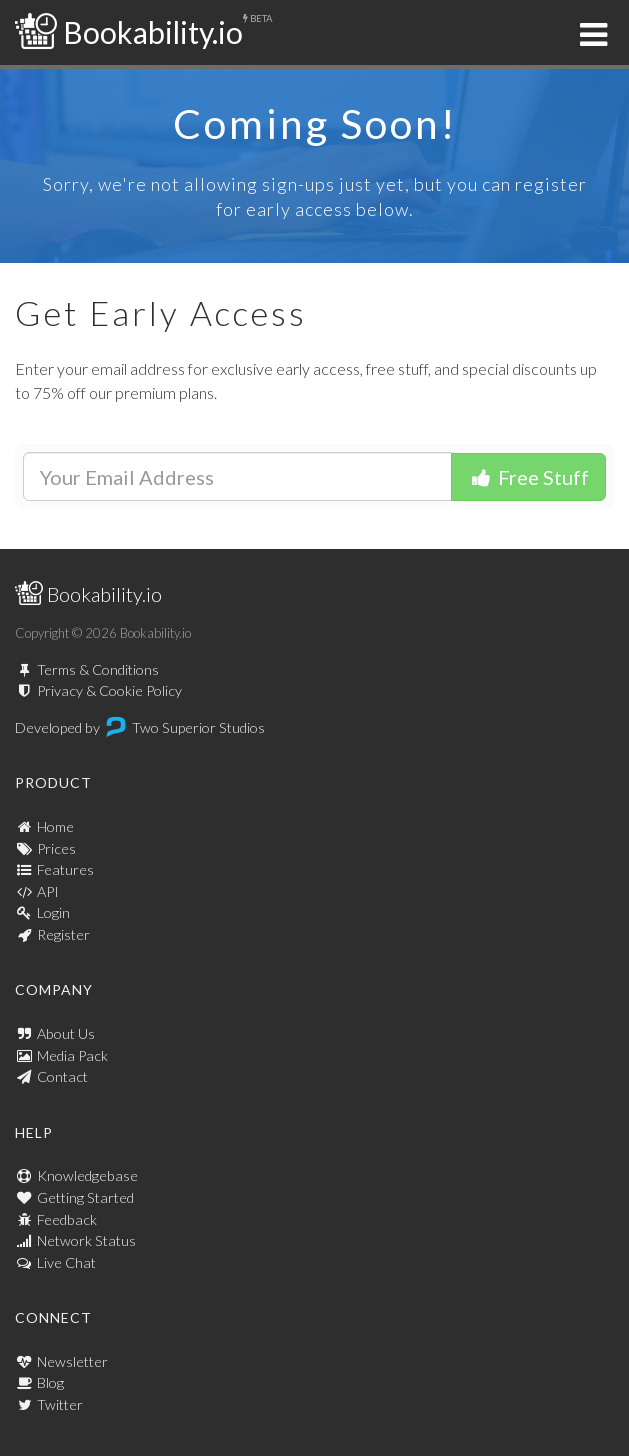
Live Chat (66, 1262)
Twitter (60, 1404)
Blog (50, 1382)
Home (55, 826)
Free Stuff (528, 477)
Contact (62, 1076)
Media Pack (72, 1055)
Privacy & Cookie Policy (109, 690)
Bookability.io (129, 32)
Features (65, 869)
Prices (56, 848)
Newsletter (72, 1361)
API (48, 891)
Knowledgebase (87, 1175)
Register (63, 934)
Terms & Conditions (98, 669)
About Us (66, 1033)
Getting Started (85, 1197)
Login (53, 912)
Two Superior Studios (198, 727)
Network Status (86, 1240)
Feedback (67, 1219)
